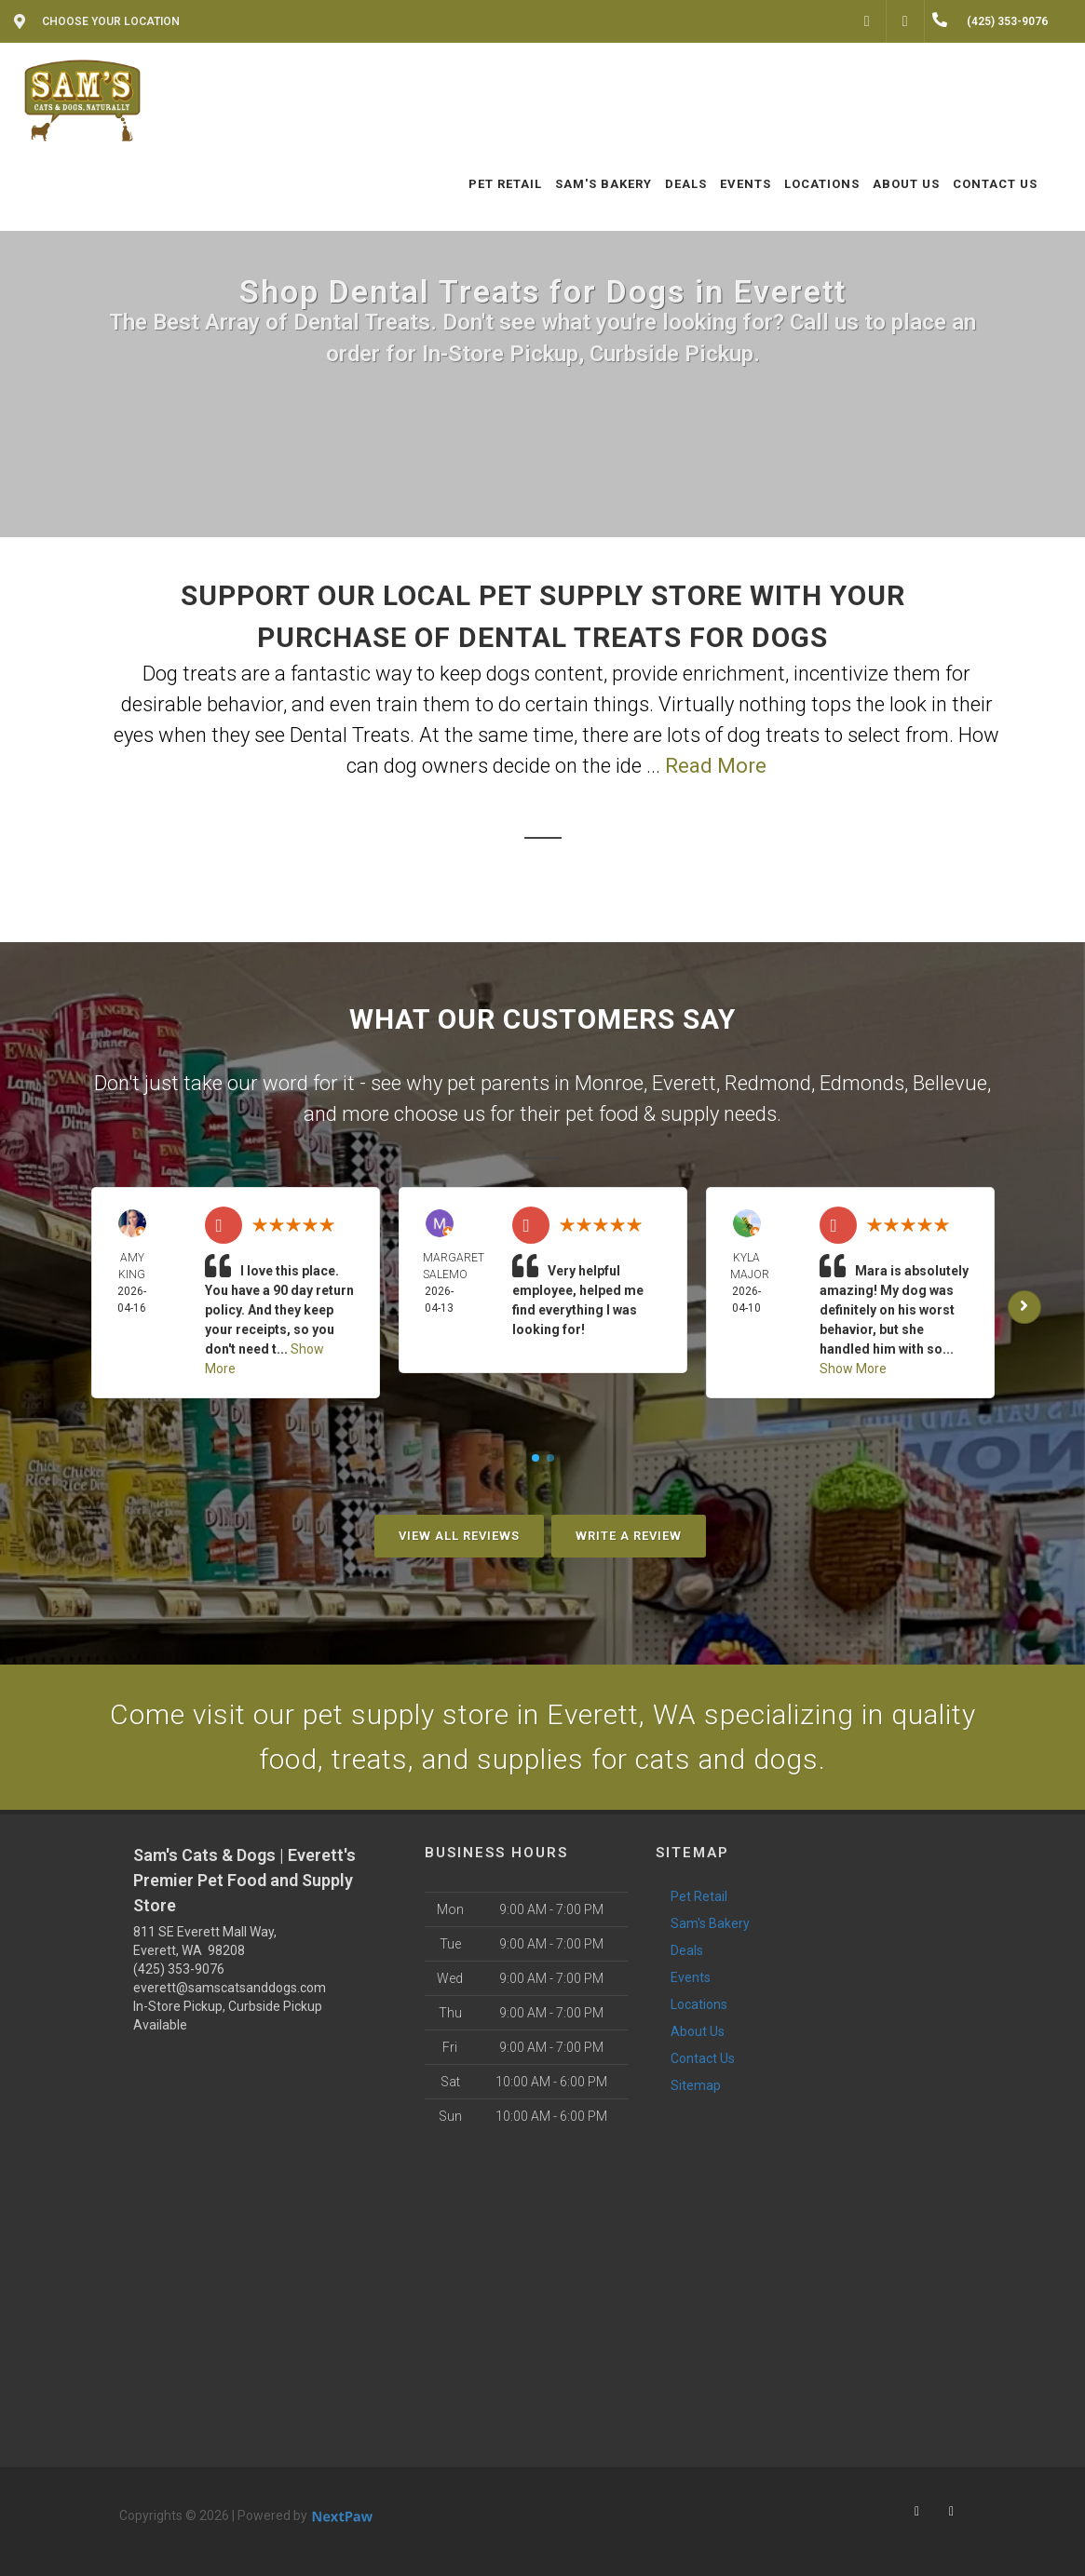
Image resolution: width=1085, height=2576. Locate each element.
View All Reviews (459, 1536)
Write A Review (629, 1536)
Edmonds (862, 1083)
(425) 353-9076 (178, 1969)
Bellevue (950, 1083)
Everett (684, 1083)
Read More (715, 765)
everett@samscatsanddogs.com (229, 1987)
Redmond (768, 1083)
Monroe (609, 1083)
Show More (853, 1368)
